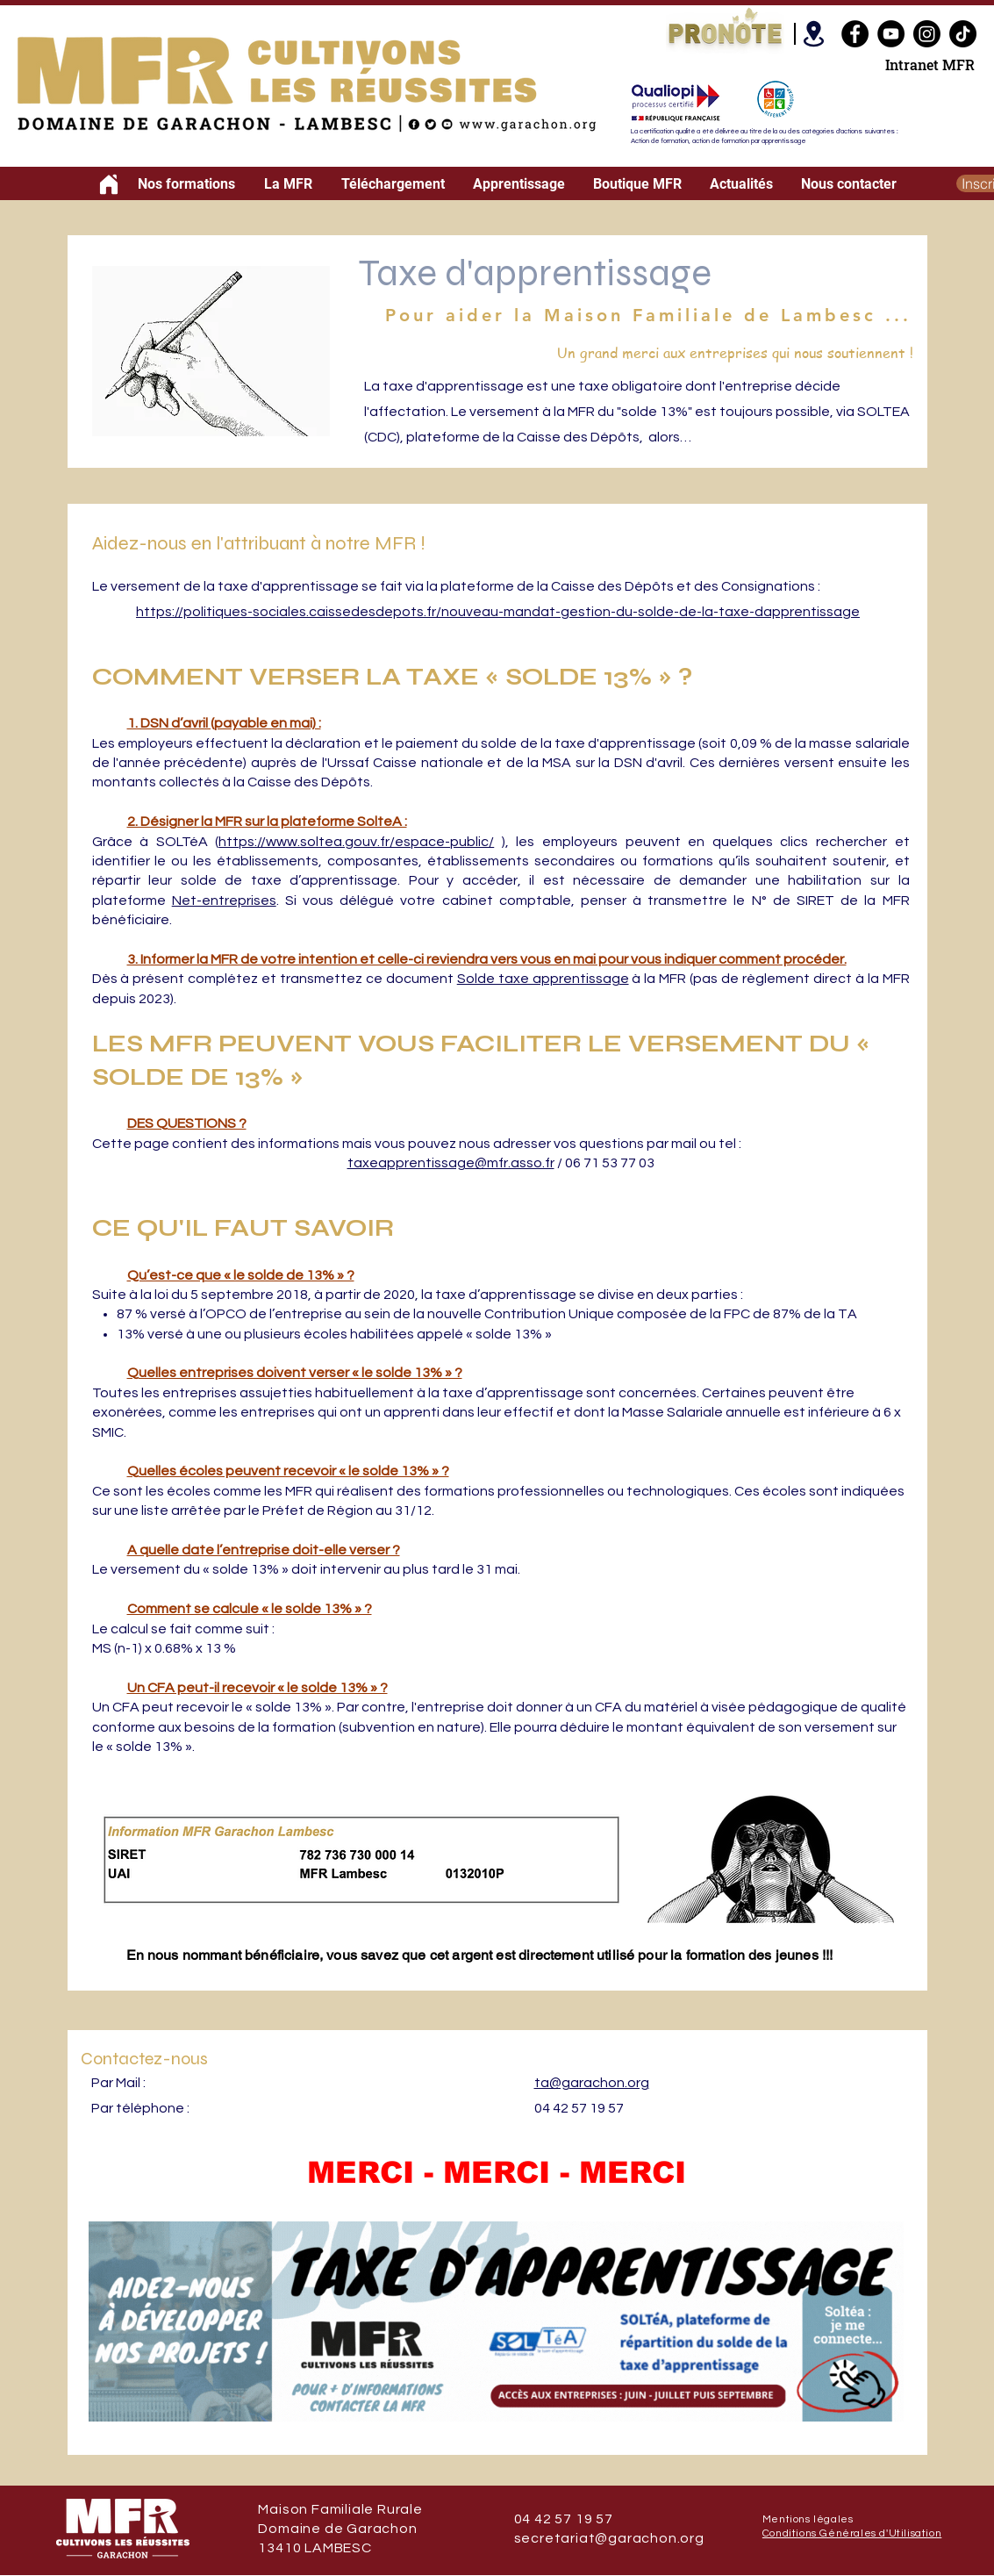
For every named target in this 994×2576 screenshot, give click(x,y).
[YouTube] (891, 33)
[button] (186, 184)
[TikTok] (962, 33)
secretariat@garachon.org (609, 2538)
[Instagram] (926, 33)
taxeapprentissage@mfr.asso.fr (450, 1163)
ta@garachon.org (591, 2083)
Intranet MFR (930, 64)
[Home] (109, 184)
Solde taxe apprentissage (543, 979)
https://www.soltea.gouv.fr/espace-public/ (356, 842)
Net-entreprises (224, 900)
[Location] (814, 34)
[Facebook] (855, 33)
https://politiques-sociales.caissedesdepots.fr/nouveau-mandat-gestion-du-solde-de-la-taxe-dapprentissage (498, 612)
